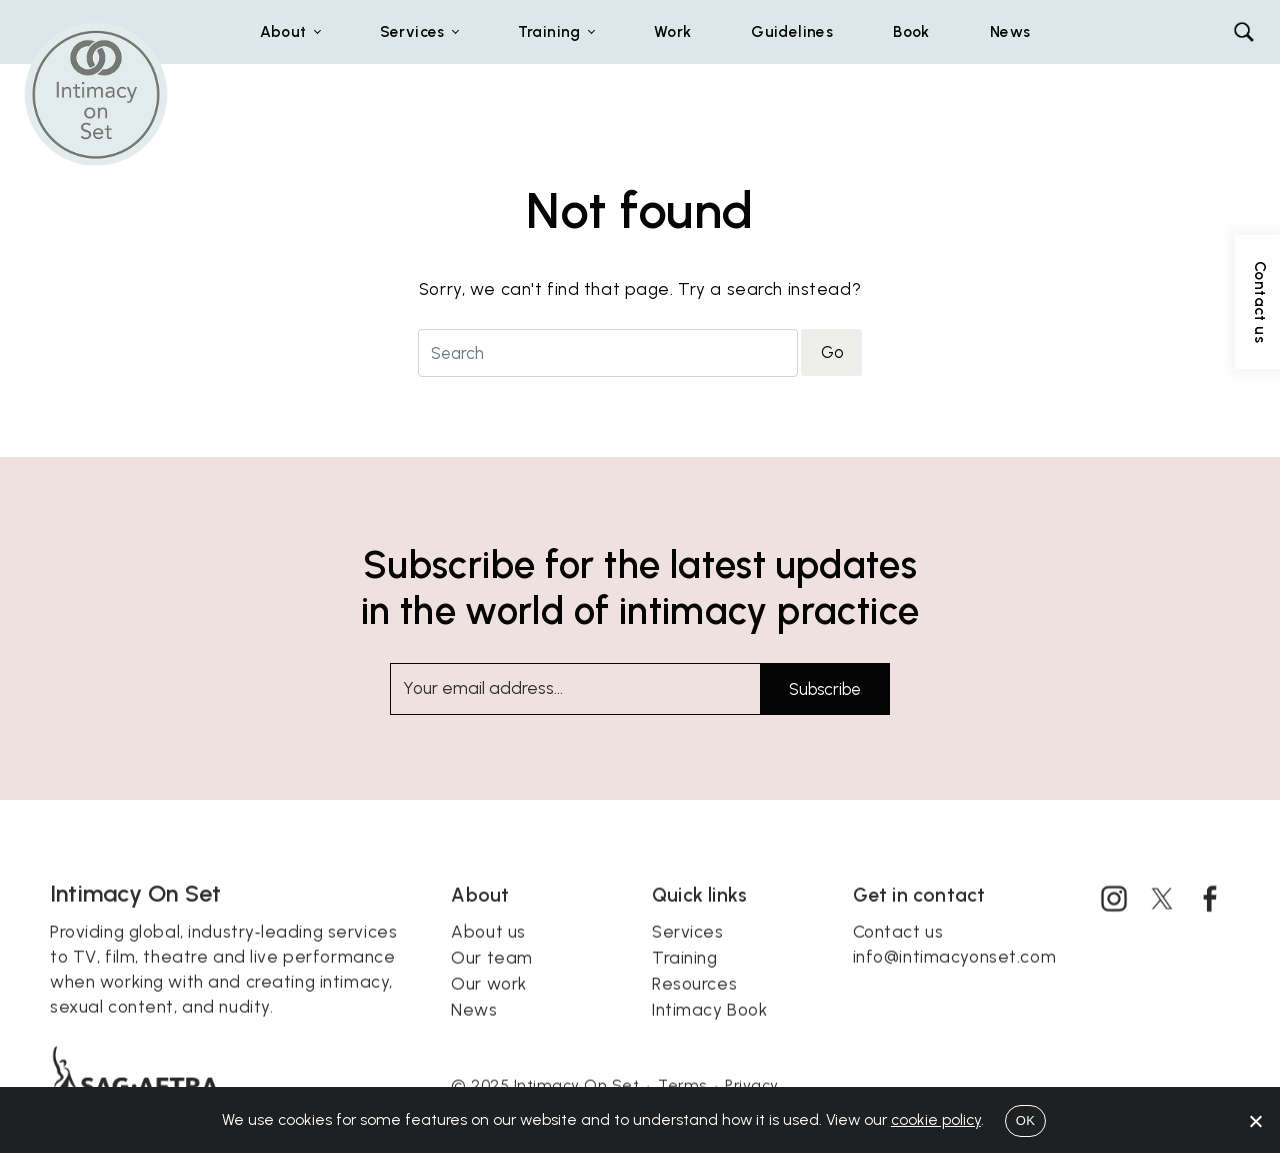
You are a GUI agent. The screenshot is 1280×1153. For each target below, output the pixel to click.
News (1010, 31)
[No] (1255, 1121)
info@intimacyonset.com (955, 976)
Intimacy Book (709, 1029)
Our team (492, 977)
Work (673, 31)
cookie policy (936, 1119)
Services (688, 951)
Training (685, 977)
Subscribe (825, 689)
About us (488, 951)
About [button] (283, 31)
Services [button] (412, 31)
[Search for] (608, 352)
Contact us (898, 951)
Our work (489, 1003)
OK (1025, 1120)
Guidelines (792, 31)
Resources (694, 1003)
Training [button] (549, 31)
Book (911, 31)
